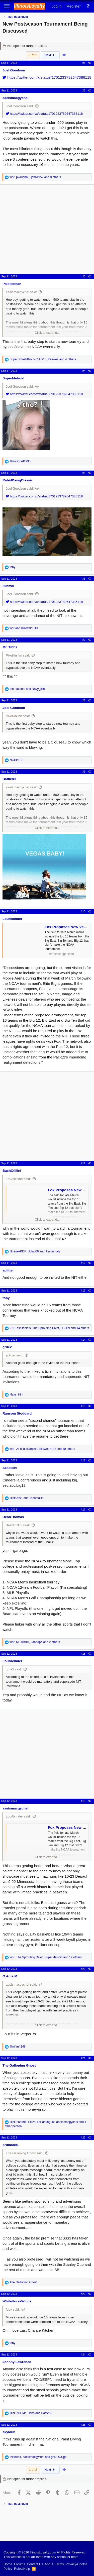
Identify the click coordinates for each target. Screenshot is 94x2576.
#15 (83, 1406)
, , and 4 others (43, 359)
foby (6, 1298)
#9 (83, 771)
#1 (83, 62)
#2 (83, 90)
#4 (83, 370)
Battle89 (9, 779)
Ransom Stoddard (17, 1413)
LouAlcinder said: (18, 1179)
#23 (83, 2293)
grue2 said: (14, 1669)
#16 (83, 1460)
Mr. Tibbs (10, 647)
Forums (19, 2564)
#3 (83, 276)
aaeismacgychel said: (21, 292)
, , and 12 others (46, 1957)
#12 (83, 1262)
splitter (8, 1270)
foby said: (13, 2309)
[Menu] (7, 6)
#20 (83, 1968)
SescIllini (10, 1468)
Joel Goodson (14, 70)
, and (35, 1251)
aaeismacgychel (16, 98)
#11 (83, 1163)
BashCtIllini (12, 1170)
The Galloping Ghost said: (24, 2153)
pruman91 (11, 2145)
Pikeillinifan (12, 284)
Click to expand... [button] (47, 333)
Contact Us (35, 2564)
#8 (83, 700)
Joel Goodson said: (20, 106)
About (49, 2564)
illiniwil (8, 586)
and (24, 628)
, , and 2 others (35, 1642)
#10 (83, 911)
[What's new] (88, 6)
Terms (59, 2564)
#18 (83, 1653)
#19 (83, 1800)
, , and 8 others (35, 177)
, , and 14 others (49, 1328)
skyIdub (9, 2432)
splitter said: (14, 1355)
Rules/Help (22, 2568)
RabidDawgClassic (18, 480)
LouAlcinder (12, 919)
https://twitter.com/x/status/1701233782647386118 (47, 77)
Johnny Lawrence (17, 2362)
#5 (83, 472)
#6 (83, 578)
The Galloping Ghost (19, 2065)
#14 (83, 1339)
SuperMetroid (13, 378)
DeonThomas (13, 1517)
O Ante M (10, 1976)
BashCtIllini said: (18, 1525)
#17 (83, 1509)
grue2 (7, 1347)
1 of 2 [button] (33, 55)
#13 (83, 1290)
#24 (83, 2354)
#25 (83, 2424)
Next (50, 55)
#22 (83, 2137)
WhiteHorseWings (17, 2301)
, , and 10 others (42, 1449)
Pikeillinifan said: (18, 655)
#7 (83, 639)
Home (8, 2564)
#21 (83, 2058)
